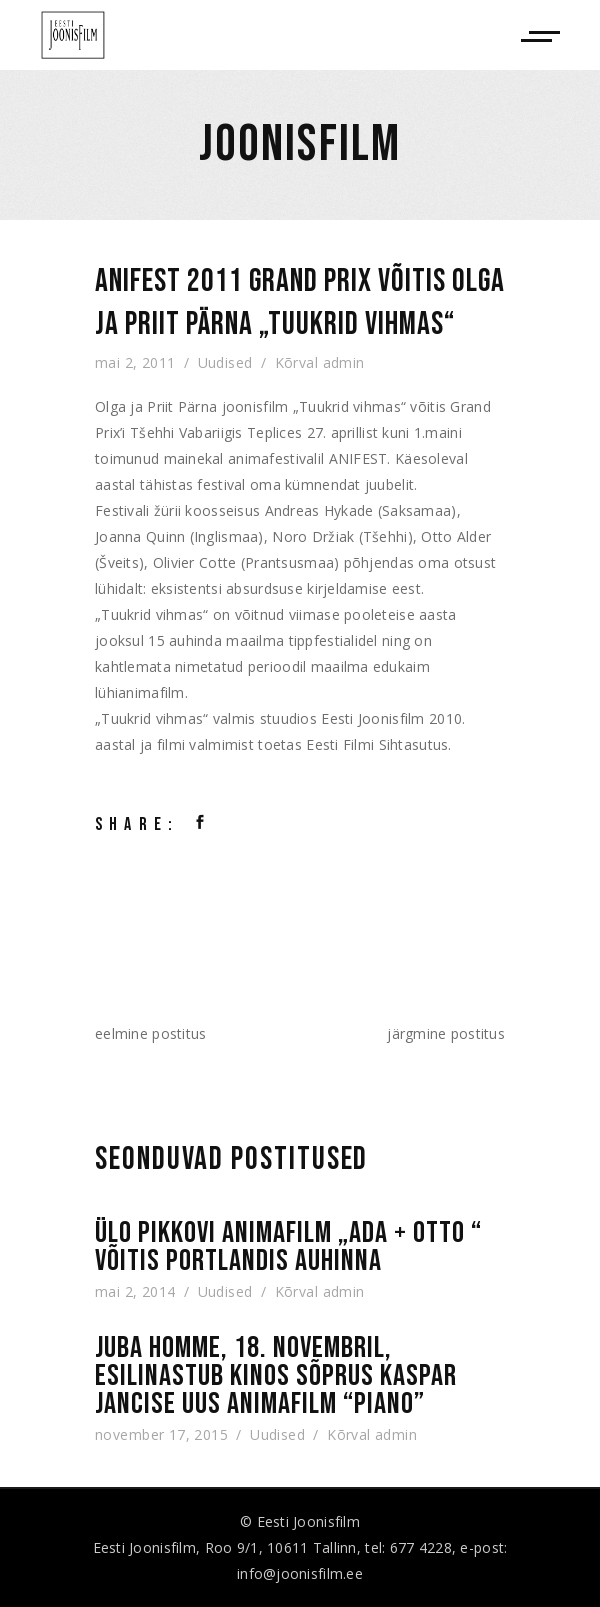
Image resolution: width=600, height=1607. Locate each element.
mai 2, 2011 (135, 362)
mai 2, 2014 (135, 1291)
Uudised (225, 362)
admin (344, 362)
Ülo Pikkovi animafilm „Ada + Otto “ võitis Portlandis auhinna (288, 1247)
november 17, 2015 (161, 1434)
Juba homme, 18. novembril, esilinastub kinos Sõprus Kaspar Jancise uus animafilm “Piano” (276, 1376)
